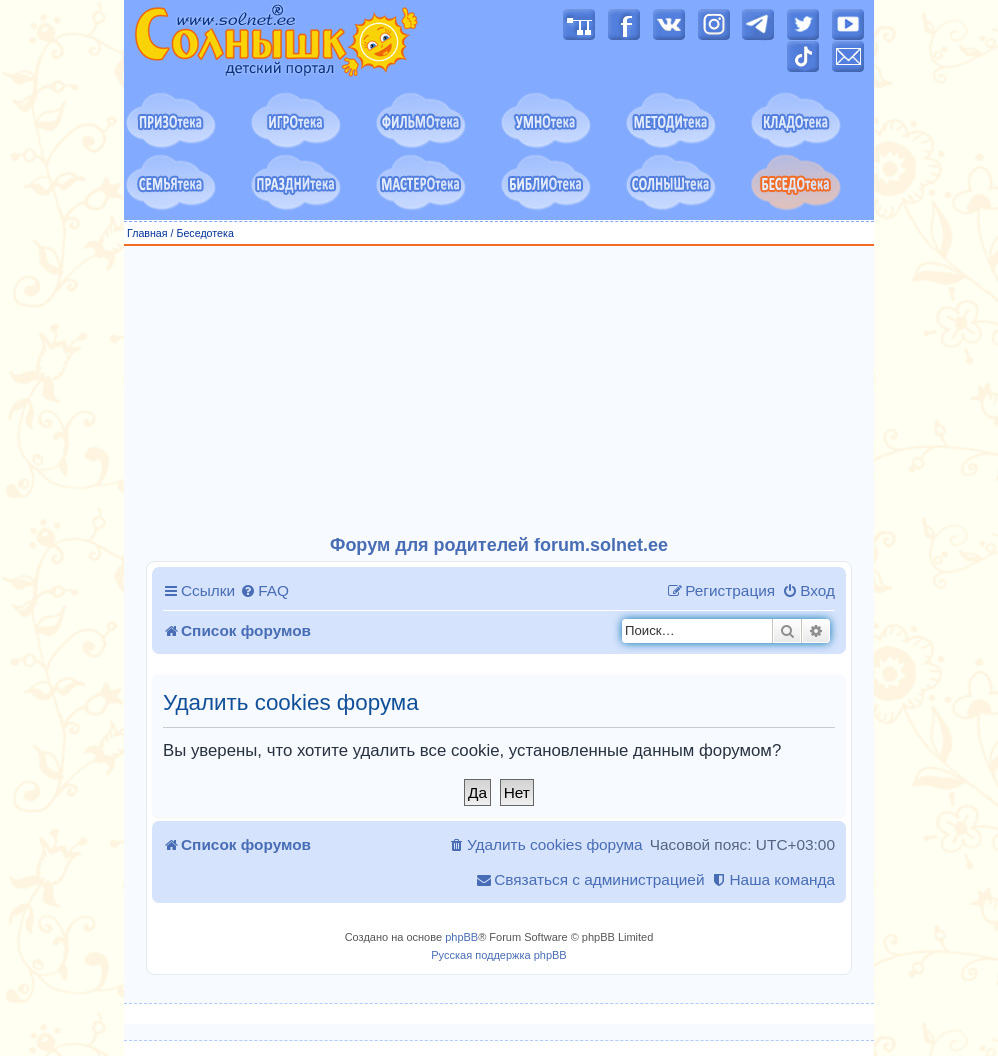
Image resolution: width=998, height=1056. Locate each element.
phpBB (461, 937)
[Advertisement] (499, 391)
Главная (147, 233)
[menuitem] (264, 591)
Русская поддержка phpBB (498, 955)
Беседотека (204, 233)
